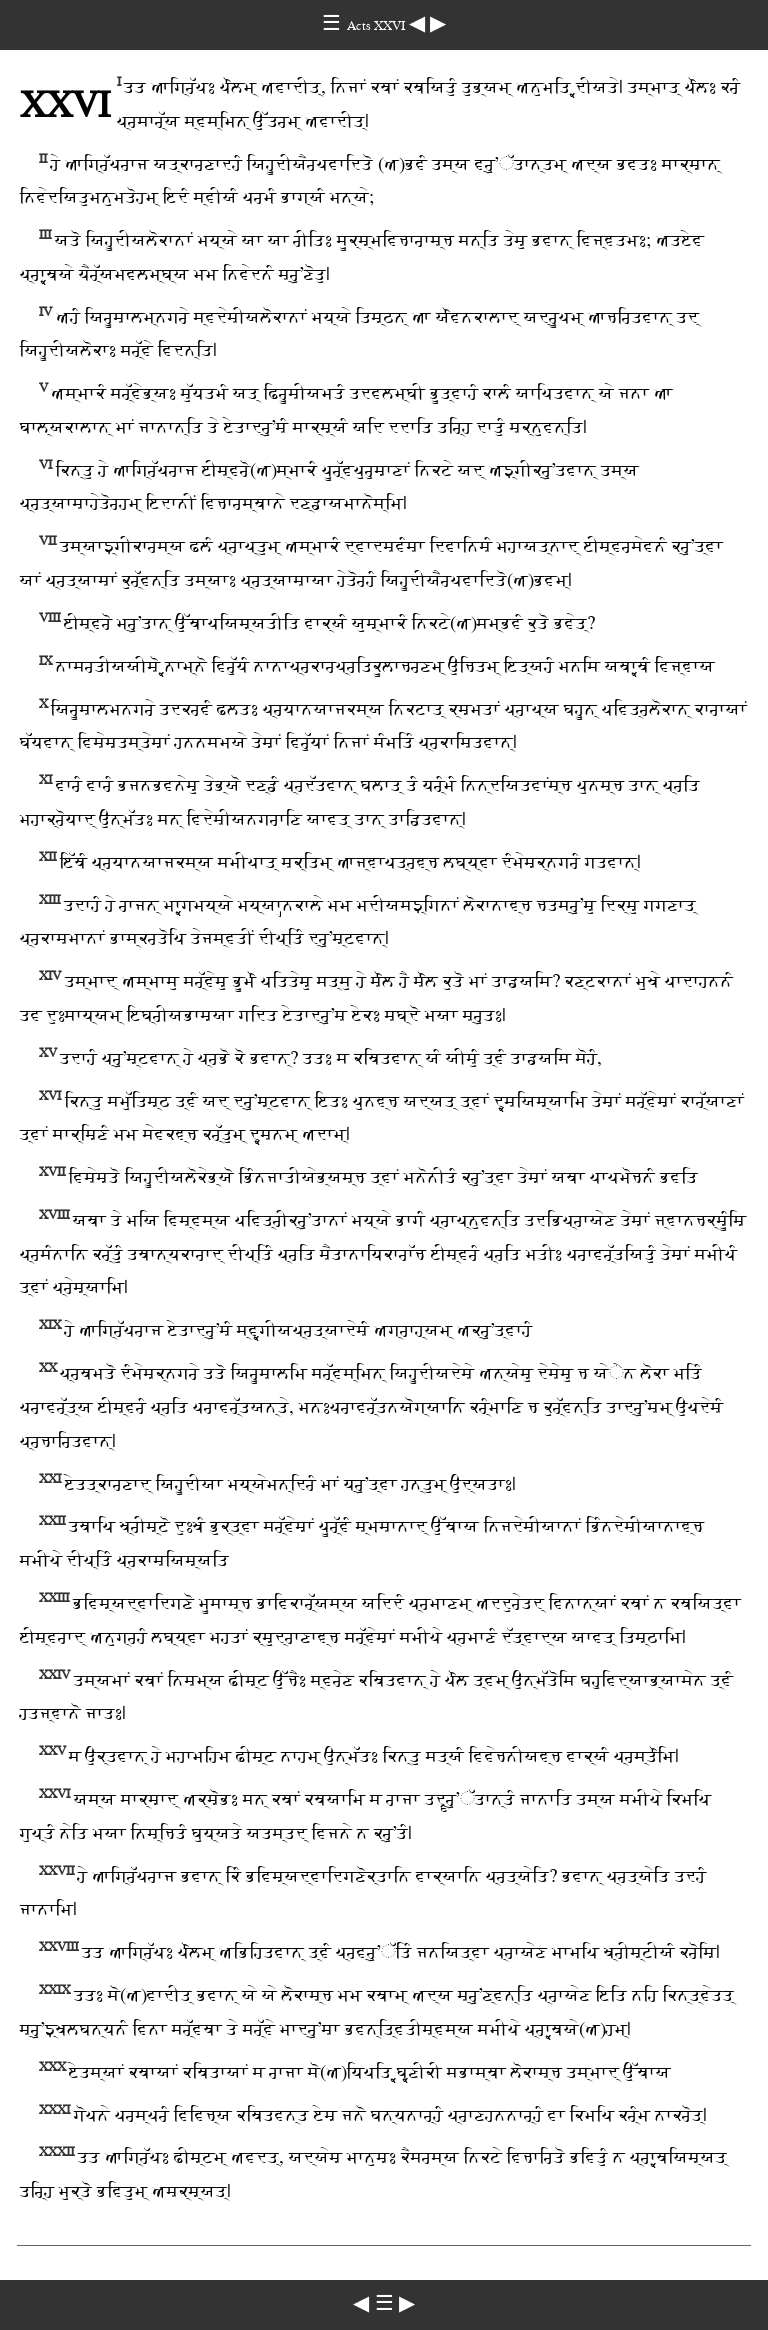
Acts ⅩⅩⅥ (378, 25)
